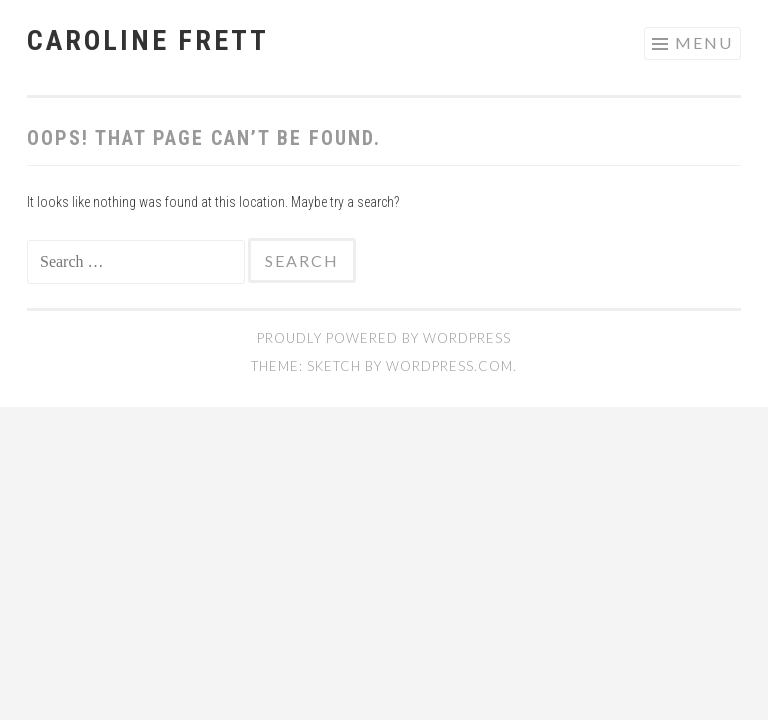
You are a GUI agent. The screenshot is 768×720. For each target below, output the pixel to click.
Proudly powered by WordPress (384, 338)
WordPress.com (449, 366)
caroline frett (148, 40)
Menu (704, 42)
